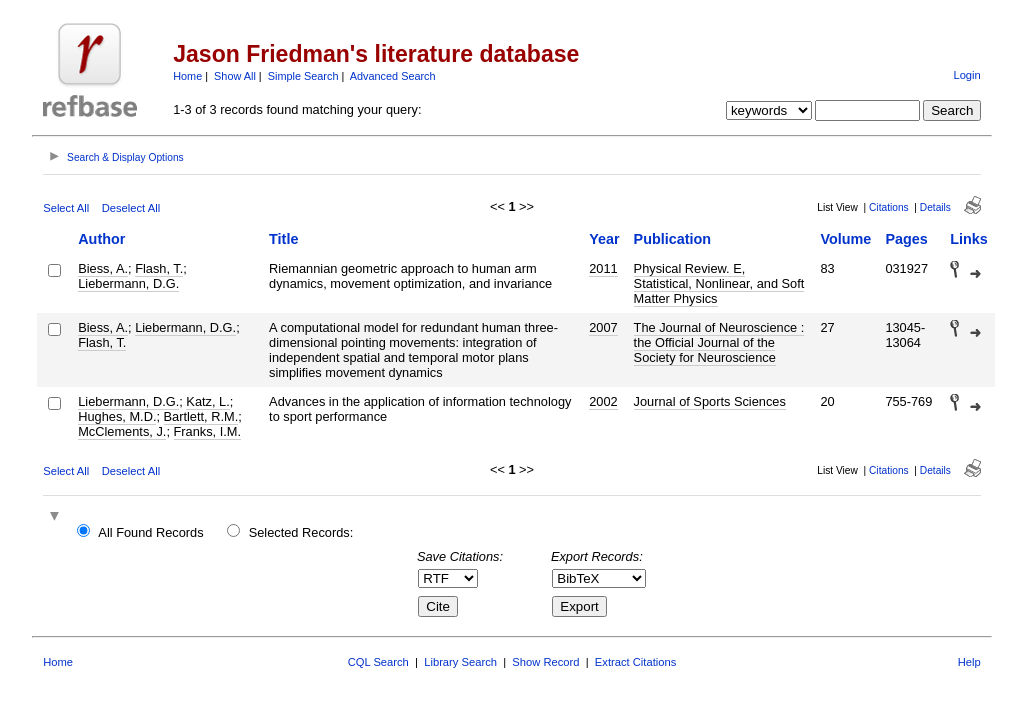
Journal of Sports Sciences (710, 401)
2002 (603, 401)
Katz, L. (207, 401)
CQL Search (378, 662)
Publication (673, 239)
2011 (603, 268)
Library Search (460, 662)
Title (283, 239)
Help (969, 662)
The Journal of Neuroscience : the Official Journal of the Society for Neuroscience (719, 342)
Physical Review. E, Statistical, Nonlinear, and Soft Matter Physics (719, 283)
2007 (603, 327)
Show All (235, 76)
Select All (66, 208)
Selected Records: (301, 532)
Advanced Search (393, 76)
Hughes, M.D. (117, 416)
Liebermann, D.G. (128, 283)
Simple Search (303, 76)
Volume (845, 239)
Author (101, 239)
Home (187, 76)
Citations (889, 207)
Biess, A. (103, 268)
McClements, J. (122, 431)
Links (969, 239)
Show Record (545, 662)
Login (966, 75)
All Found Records (150, 532)
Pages (906, 239)
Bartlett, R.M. (201, 416)
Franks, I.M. (208, 431)
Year (604, 239)
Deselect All (131, 208)
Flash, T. (159, 268)
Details (935, 207)
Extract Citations (635, 662)
